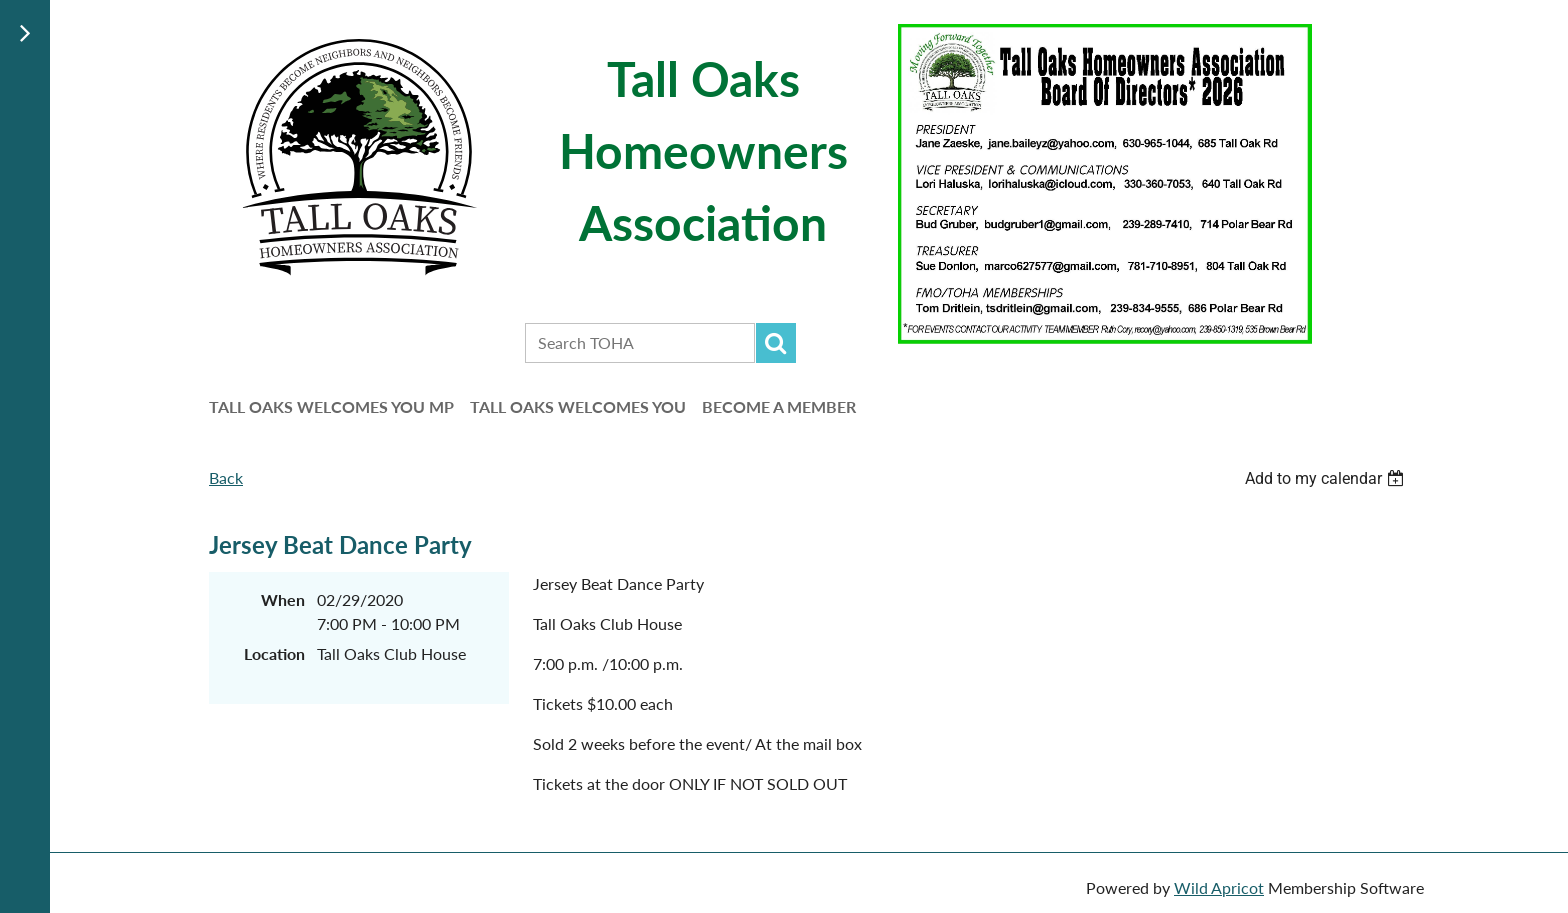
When (283, 599)
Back (226, 477)
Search (776, 343)
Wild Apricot (1219, 887)
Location (274, 653)
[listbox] (1327, 478)
